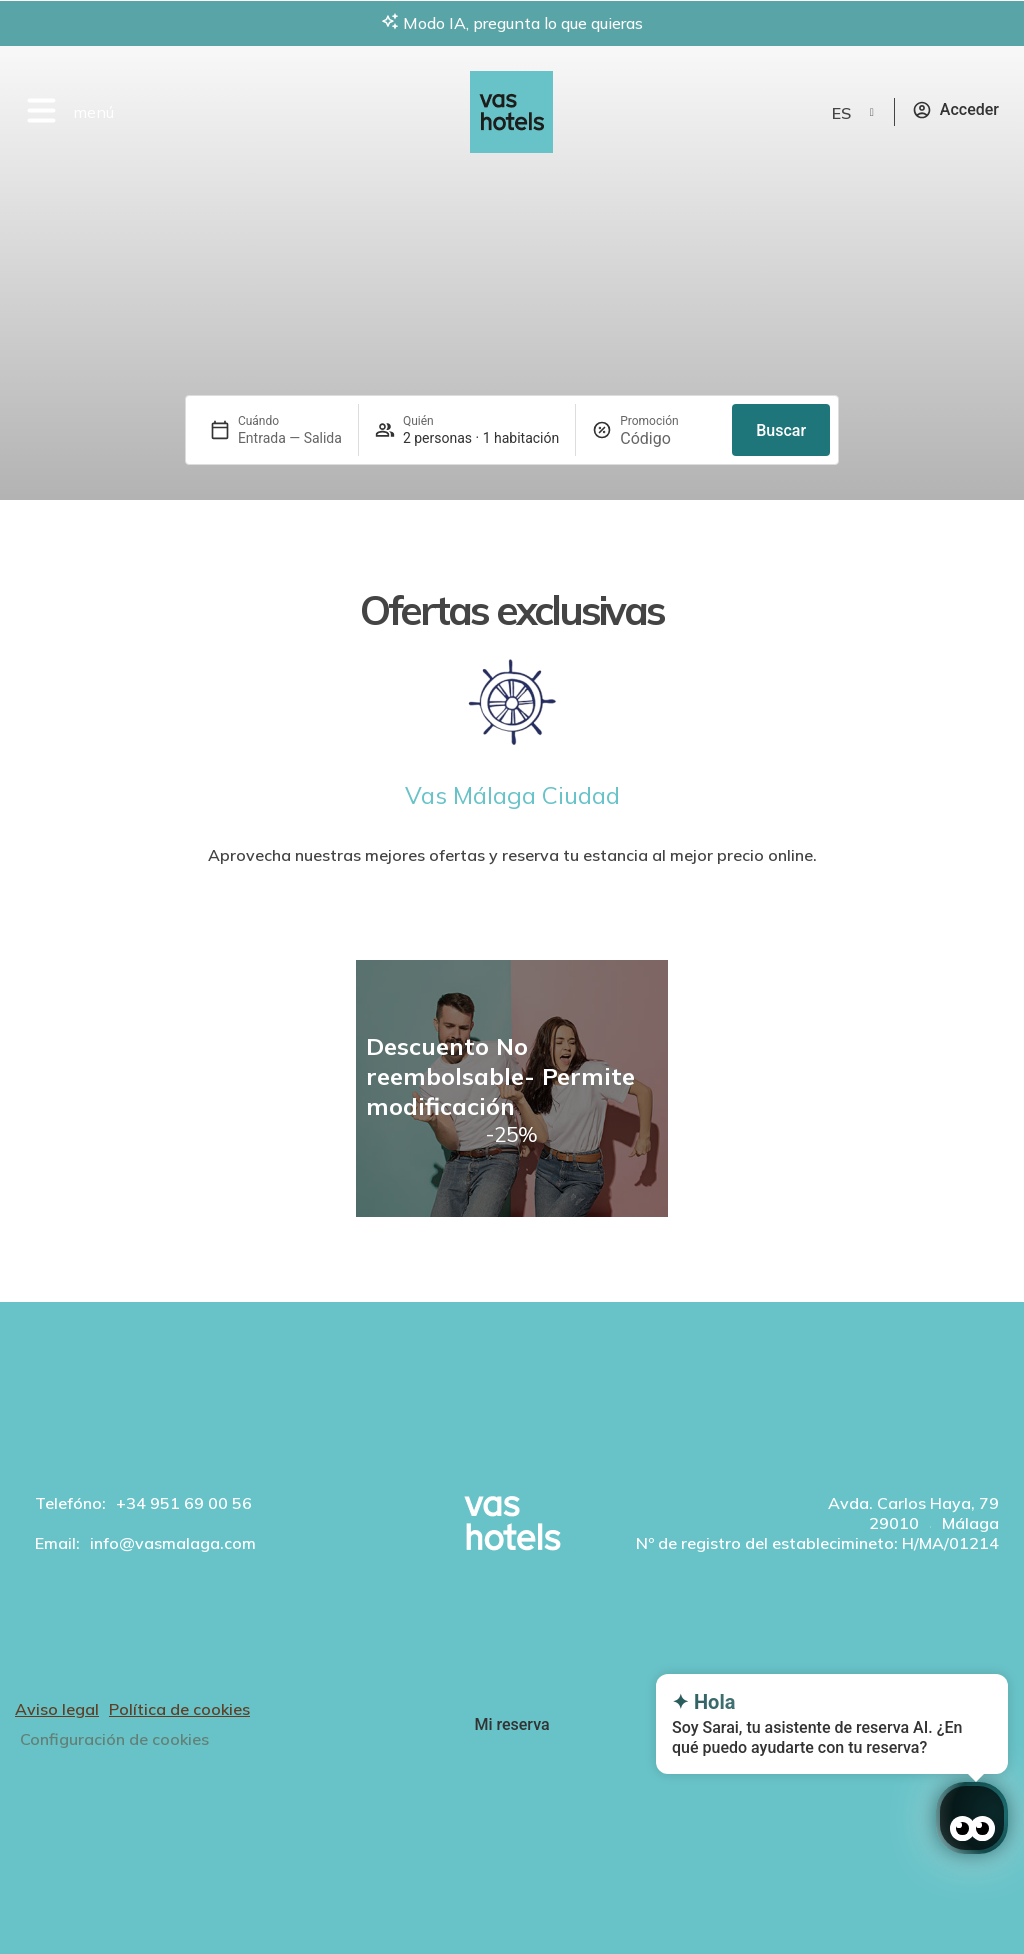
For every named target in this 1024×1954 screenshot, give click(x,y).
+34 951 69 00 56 (184, 1503)
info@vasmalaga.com (173, 1543)
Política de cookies (179, 1709)
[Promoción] (668, 438)
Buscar (781, 430)
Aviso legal (57, 1709)
